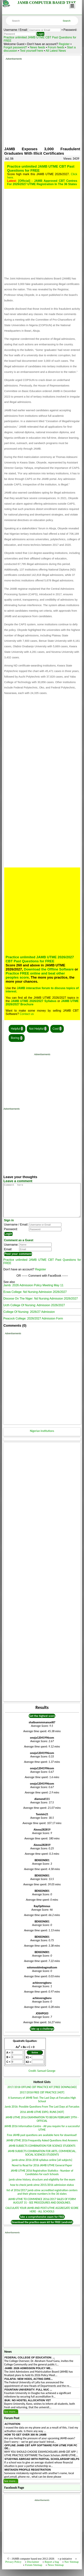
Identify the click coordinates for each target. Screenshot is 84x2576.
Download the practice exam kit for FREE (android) (42, 2228)
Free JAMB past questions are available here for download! (42, 2141)
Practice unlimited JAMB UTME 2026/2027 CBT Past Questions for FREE (40, 959)
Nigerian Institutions (42, 1437)
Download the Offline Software (49, 969)
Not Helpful (38, 1028)
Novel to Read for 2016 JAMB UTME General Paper (42, 2172)
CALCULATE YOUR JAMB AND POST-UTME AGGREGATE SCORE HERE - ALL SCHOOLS (42, 2216)
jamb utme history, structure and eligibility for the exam (42, 2186)
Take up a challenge (42, 2035)
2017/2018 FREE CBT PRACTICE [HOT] (42, 2099)
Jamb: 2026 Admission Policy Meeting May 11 (33, 1291)
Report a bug (52, 2568)
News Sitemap (56, 2571)
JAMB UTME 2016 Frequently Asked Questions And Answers (42, 2147)
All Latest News (56, 50)
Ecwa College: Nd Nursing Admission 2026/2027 (35, 1298)
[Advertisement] (42, 102)
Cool (57, 1028)
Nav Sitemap (71, 2568)
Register (64, 44)
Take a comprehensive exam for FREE (41, 2223)
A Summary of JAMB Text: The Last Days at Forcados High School (42, 2106)
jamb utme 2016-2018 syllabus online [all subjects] (42, 2166)
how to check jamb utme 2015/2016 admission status (42, 2191)
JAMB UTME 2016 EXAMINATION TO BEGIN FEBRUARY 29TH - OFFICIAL (42, 2125)
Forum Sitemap (33, 2571)
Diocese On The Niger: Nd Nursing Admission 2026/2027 (40, 1305)
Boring (16, 1038)
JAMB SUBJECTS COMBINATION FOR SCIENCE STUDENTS (42, 2152)
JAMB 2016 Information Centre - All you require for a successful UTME (42, 2134)
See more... (11, 2418)
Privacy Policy (13, 2568)
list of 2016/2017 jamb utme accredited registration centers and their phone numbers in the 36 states (41, 2198)
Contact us (27, 1013)
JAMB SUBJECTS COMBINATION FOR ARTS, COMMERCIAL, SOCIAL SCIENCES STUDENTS (42, 2159)
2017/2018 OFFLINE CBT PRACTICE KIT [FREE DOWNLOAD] (42, 2093)
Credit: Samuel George (42, 2077)
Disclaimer (33, 2568)
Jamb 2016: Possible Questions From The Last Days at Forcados (42, 2113)
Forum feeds (56, 47)
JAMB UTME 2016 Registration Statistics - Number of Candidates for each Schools (42, 2179)
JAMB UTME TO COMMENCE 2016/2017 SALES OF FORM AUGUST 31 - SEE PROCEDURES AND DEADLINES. (42, 2207)
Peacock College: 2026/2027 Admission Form (33, 1325)
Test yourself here (31, 50)
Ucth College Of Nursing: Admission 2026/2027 (34, 1311)
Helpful (17, 1028)
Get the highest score (42, 1722)
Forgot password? (15, 47)
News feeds (37, 47)
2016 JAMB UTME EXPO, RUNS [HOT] (42, 2118)
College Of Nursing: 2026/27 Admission (29, 1318)
